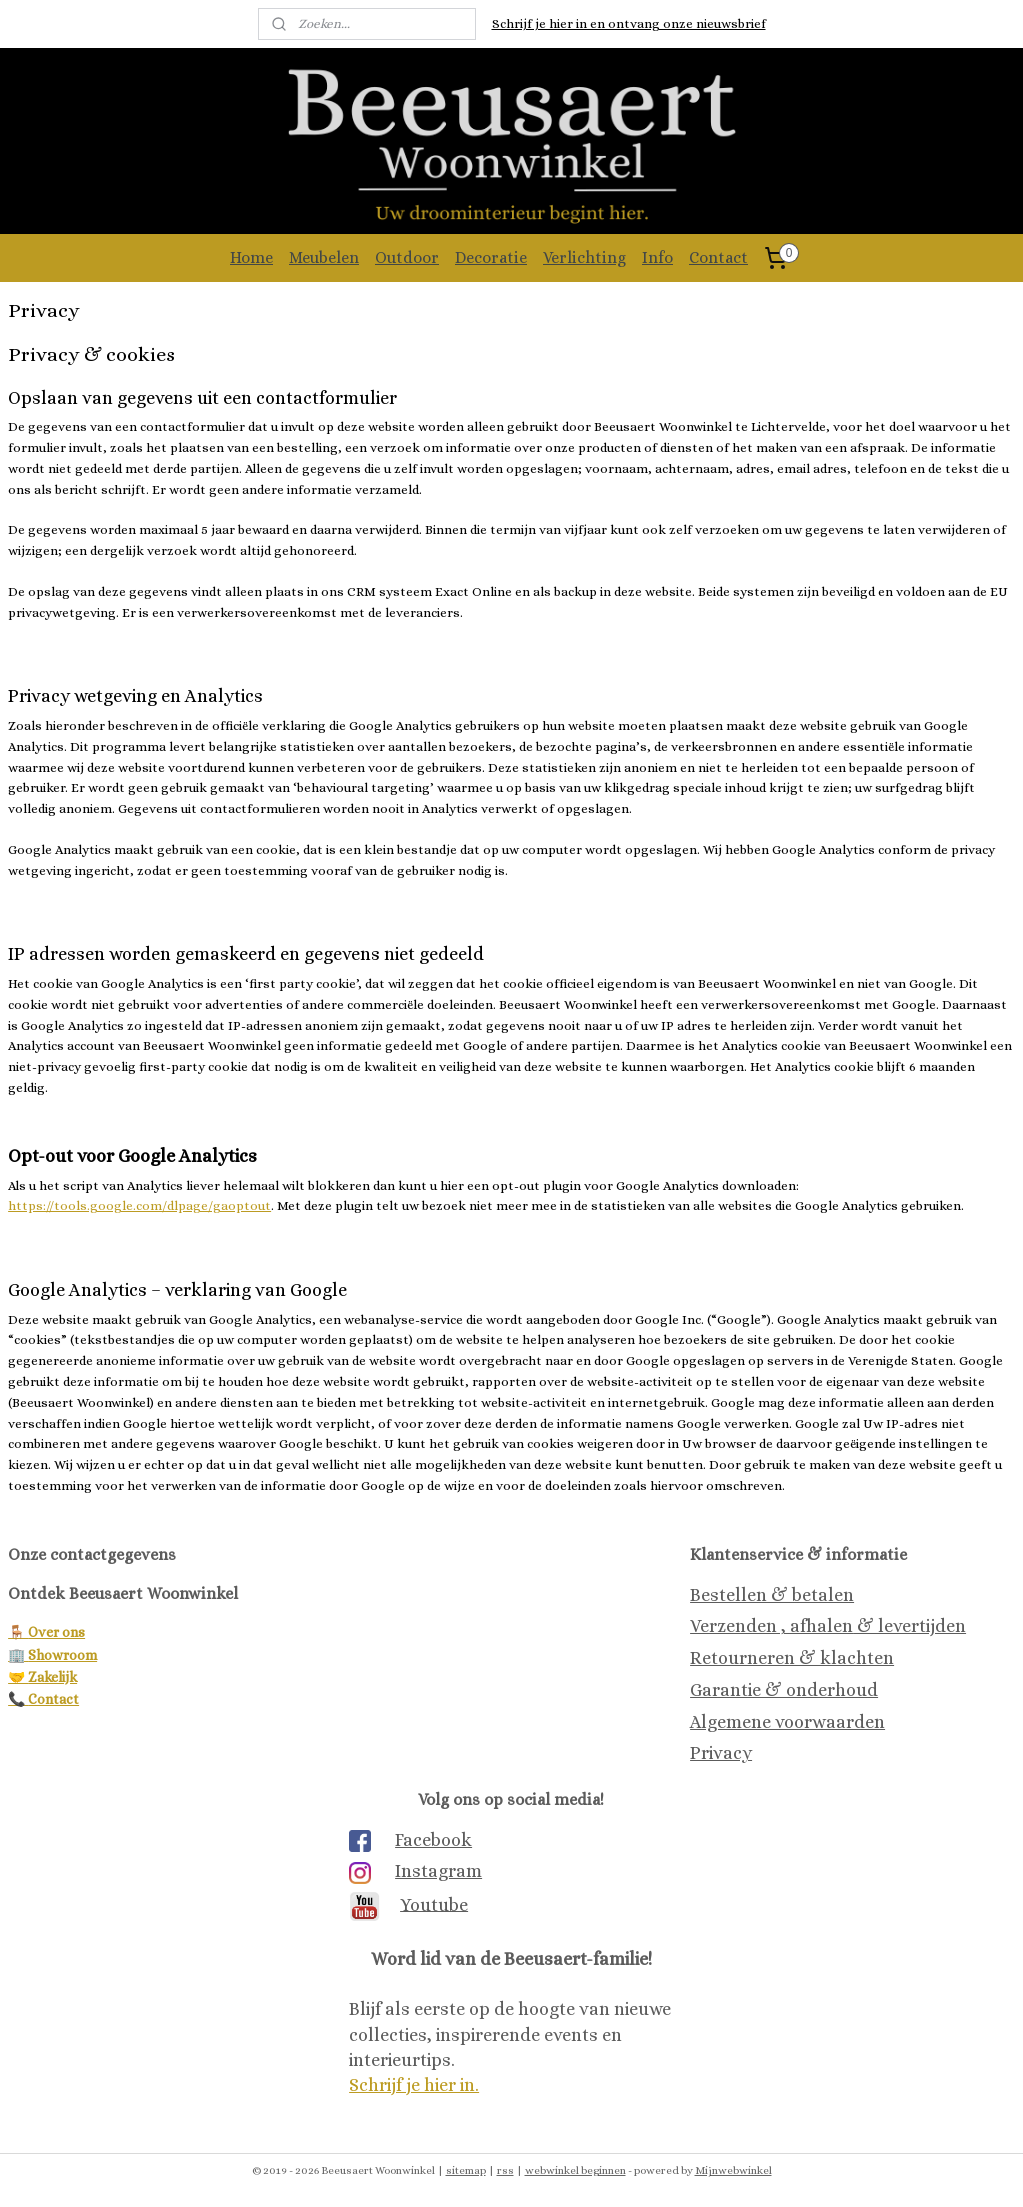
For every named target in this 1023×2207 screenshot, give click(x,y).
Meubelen (324, 257)
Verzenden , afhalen (771, 1626)
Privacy (721, 1753)
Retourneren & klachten (792, 1658)
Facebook (433, 1840)
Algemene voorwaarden (787, 1722)
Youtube (434, 1904)
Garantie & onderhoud (784, 1690)
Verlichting (584, 257)
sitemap (466, 2170)
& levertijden (909, 1626)
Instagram (438, 1871)
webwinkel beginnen (575, 2170)
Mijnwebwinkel (733, 2170)
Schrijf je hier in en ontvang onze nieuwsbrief (629, 23)
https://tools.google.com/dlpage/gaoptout (139, 1205)
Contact (718, 257)
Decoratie (491, 257)
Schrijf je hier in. (414, 2085)
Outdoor (407, 257)
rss (505, 2170)
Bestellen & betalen (772, 1595)
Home (251, 257)
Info (657, 257)
